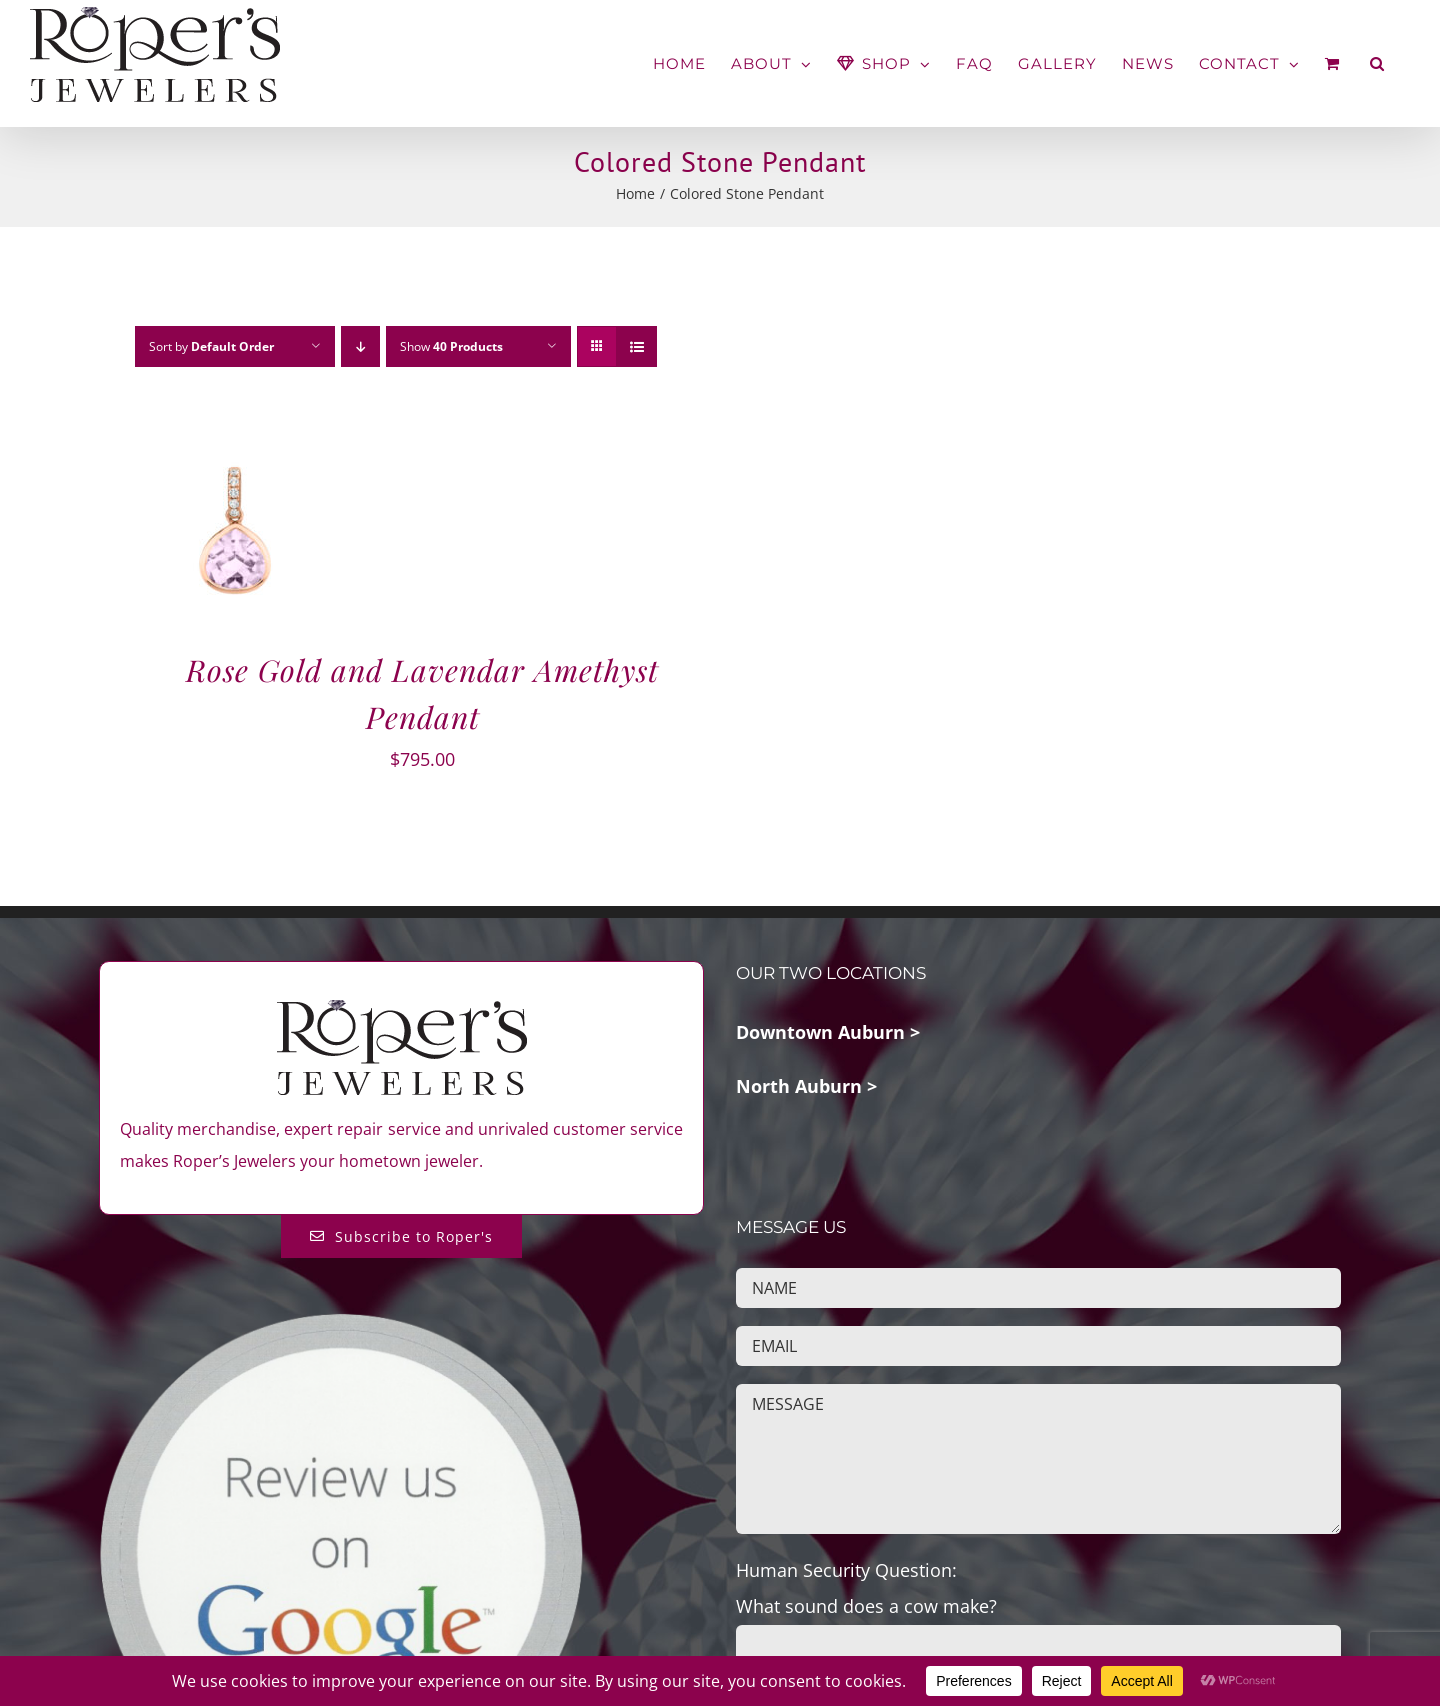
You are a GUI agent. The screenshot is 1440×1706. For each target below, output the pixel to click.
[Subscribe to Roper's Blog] (401, 1236)
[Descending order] (360, 346)
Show (451, 346)
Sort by (211, 346)
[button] (1377, 63)
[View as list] (636, 346)
